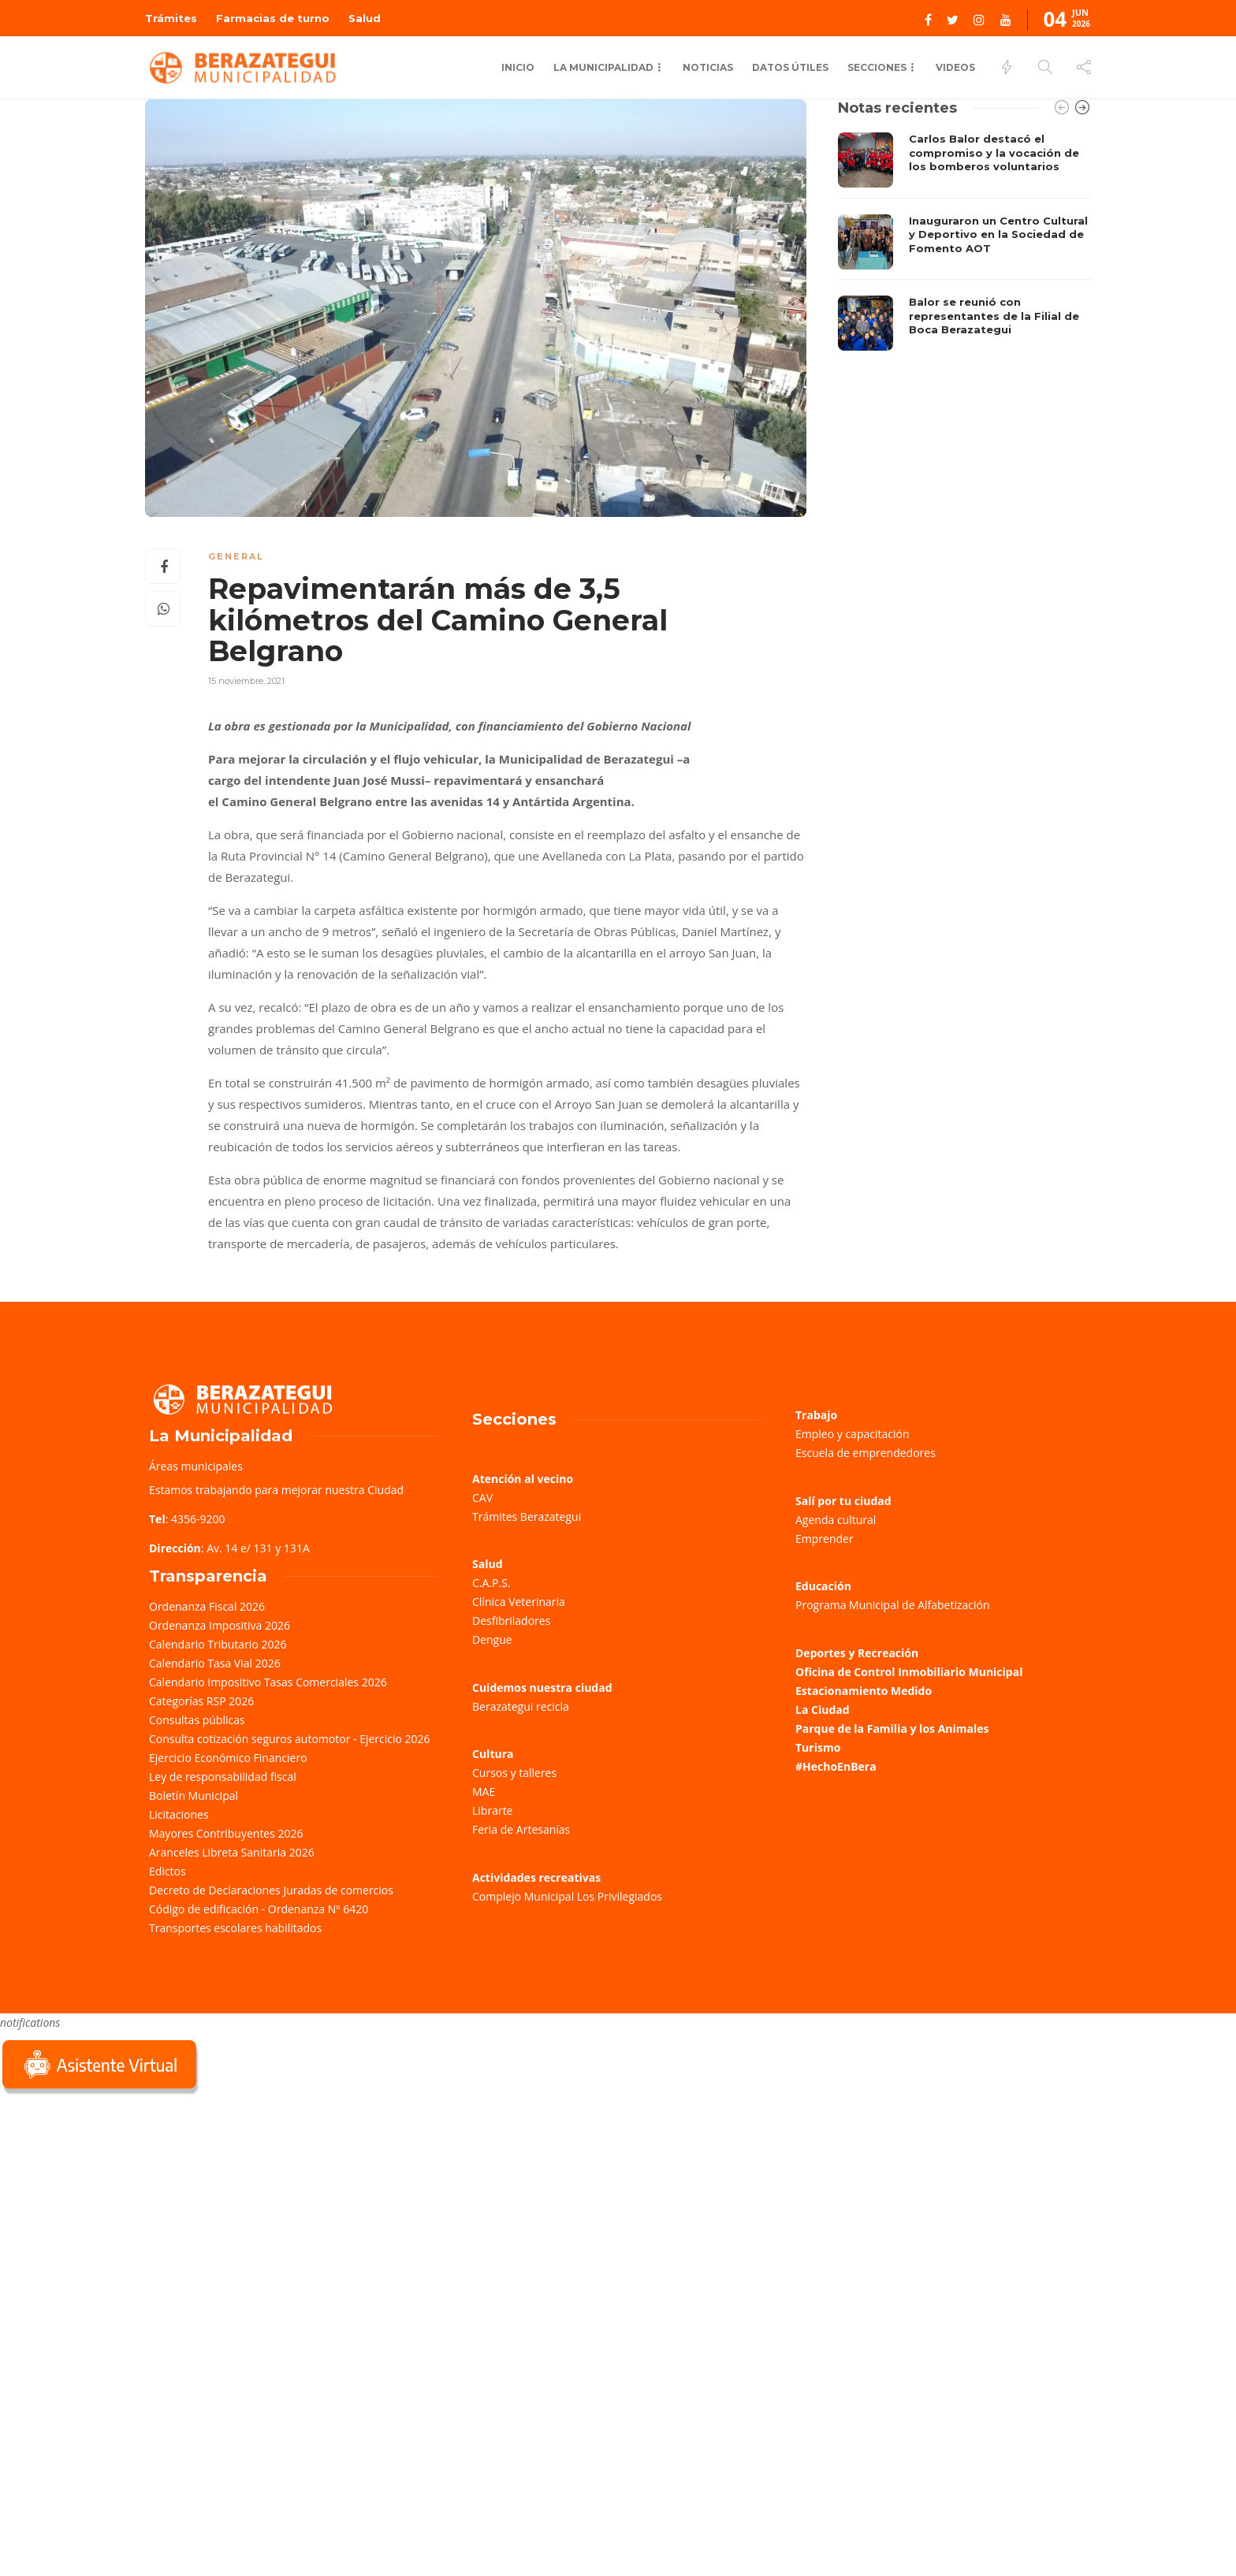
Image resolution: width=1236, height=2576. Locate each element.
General (236, 556)
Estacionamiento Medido (863, 1690)
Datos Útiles (790, 67)
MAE (483, 1791)
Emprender (824, 1538)
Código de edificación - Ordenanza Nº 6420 (258, 1908)
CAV (482, 1497)
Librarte (492, 1810)
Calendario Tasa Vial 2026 (215, 1663)
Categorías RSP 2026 (201, 1700)
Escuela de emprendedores (865, 1452)
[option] (964, 241)
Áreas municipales (196, 1466)
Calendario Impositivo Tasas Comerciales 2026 (268, 1682)
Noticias (708, 67)
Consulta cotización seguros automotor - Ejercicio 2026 (289, 1738)
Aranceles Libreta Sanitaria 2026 (232, 1852)
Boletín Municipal (193, 1795)
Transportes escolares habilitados (235, 1927)
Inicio (517, 67)
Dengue (492, 1639)
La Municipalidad (603, 67)
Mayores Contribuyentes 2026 (226, 1833)
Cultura (493, 1753)
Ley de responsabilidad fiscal (222, 1776)
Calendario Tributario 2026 (217, 1644)
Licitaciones (179, 1814)
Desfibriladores (511, 1620)
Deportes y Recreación (856, 1652)
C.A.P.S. (491, 1582)
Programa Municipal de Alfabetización (892, 1604)
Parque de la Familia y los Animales (891, 1728)
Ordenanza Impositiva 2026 (219, 1625)
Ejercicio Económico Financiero (228, 1757)
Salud (364, 18)
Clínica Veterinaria (518, 1601)
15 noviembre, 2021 (246, 680)
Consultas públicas (197, 1719)
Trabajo (816, 1414)
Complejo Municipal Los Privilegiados (567, 1896)
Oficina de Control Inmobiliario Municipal (908, 1671)
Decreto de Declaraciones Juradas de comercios (271, 1890)
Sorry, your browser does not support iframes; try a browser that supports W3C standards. (118, 2209)
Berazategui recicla (520, 1706)
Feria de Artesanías (521, 1829)
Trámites (171, 18)
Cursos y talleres (514, 1772)
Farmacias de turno (272, 18)
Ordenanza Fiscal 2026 (207, 1606)
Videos (955, 67)
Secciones (877, 67)
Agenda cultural (835, 1519)
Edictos (167, 1871)
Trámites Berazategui (526, 1516)
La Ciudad (822, 1709)
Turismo (817, 1747)
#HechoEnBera (836, 1766)
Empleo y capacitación (852, 1433)
